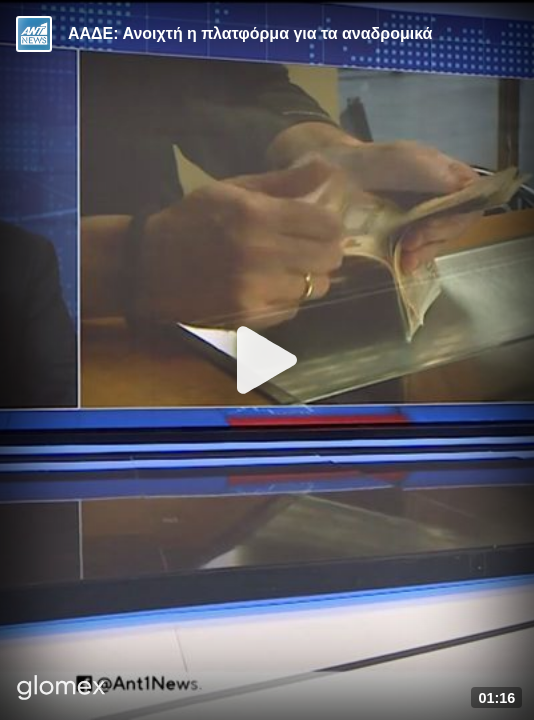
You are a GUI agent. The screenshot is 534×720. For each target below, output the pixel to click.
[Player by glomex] (61, 689)
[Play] (267, 360)
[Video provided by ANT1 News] (34, 34)
